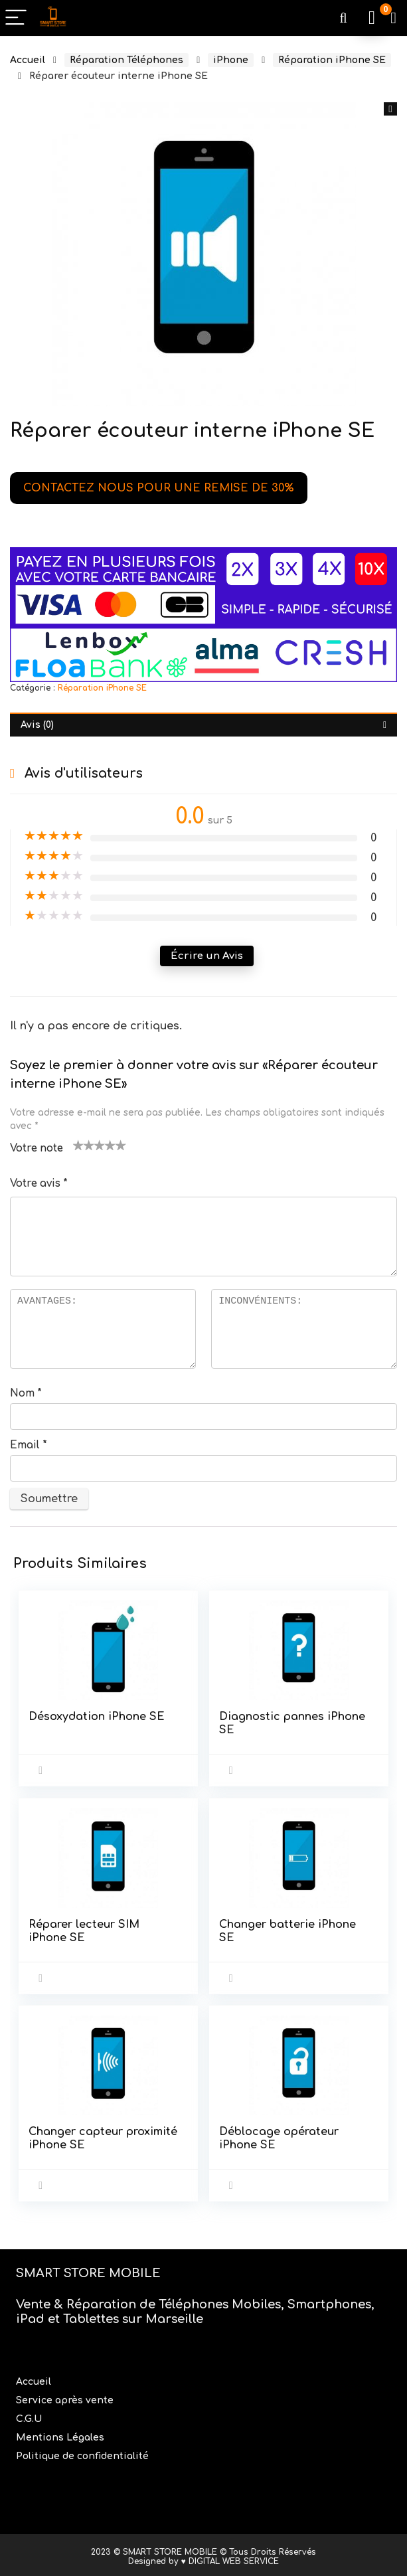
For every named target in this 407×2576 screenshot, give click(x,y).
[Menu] (16, 18)
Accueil (27, 60)
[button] (390, 109)
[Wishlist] (393, 18)
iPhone (230, 60)
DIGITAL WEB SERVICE (234, 2558)
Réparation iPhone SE (332, 60)
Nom (26, 1393)
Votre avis (39, 1183)
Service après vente (66, 2397)
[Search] (343, 18)
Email (28, 1445)
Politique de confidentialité (82, 2453)
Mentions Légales (61, 2434)
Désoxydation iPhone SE (97, 1717)
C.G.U (29, 2416)
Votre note (36, 1148)
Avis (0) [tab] (37, 725)
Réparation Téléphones (126, 60)
